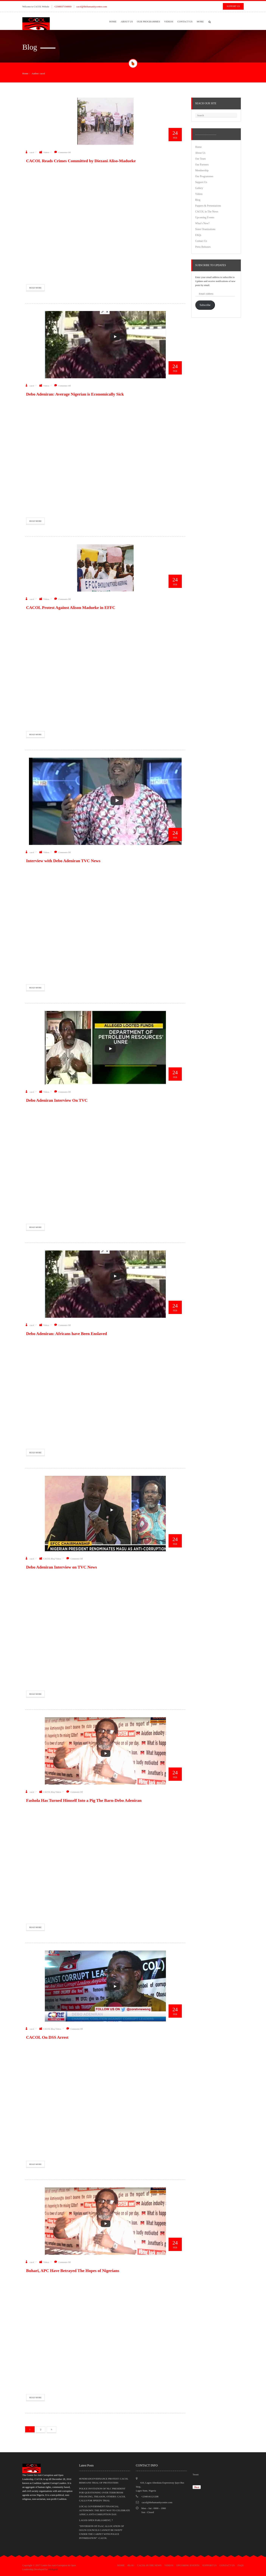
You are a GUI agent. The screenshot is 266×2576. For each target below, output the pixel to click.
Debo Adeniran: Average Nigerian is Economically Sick (75, 394)
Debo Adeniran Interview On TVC (57, 1100)
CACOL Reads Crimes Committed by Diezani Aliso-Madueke (81, 160)
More (200, 21)
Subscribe (205, 304)
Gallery (199, 188)
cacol (32, 152)
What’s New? (202, 223)
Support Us (233, 6)
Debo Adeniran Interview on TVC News (61, 1567)
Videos (168, 21)
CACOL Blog (49, 1559)
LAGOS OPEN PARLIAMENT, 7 (96, 2520)
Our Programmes (148, 21)
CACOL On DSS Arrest (47, 2037)
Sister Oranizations (205, 229)
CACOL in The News (206, 211)
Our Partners (202, 164)
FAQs (198, 235)
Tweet (196, 2474)
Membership (202, 170)
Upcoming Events (204, 217)
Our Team (200, 158)
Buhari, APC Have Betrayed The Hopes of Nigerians (72, 2270)
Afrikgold (53, 2569)
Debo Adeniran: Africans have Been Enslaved (66, 1333)
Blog (197, 199)
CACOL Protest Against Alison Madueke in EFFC (70, 607)
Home (112, 21)
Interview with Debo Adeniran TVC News (63, 860)
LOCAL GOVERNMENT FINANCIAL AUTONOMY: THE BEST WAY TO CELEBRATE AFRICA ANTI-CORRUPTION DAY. (104, 2510)
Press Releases (203, 246)
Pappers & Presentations (208, 205)
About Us (127, 21)
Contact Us (184, 21)
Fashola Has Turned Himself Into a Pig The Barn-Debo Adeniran (84, 1800)
